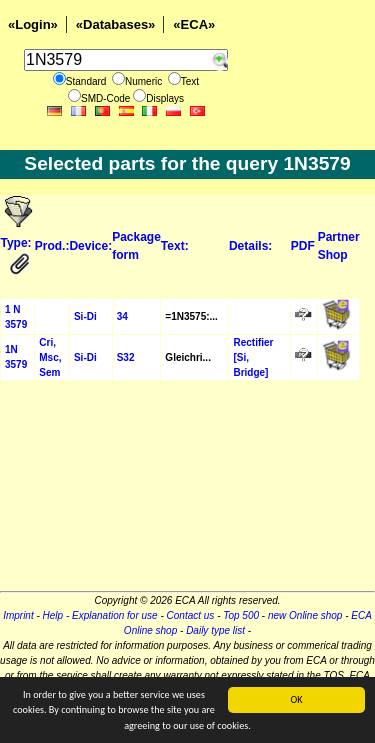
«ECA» (194, 24)
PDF (303, 246)
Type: (16, 243)
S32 (126, 357)
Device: (90, 246)
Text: (175, 246)
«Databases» (116, 24)
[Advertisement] (187, 492)
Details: (250, 246)
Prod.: (52, 246)
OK (296, 699)
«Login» (33, 24)
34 (122, 316)
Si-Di (85, 316)
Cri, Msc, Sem (50, 357)
